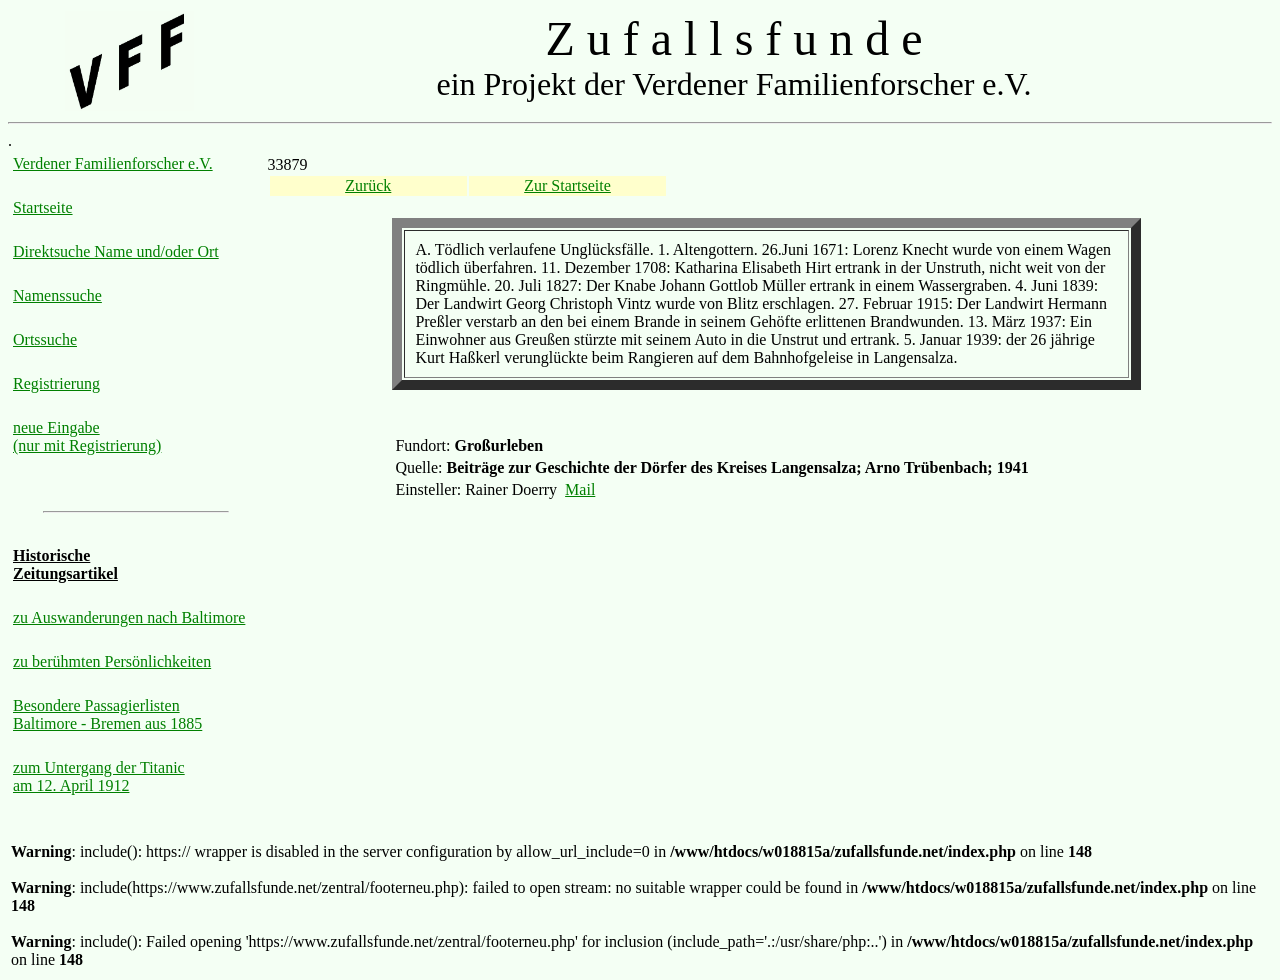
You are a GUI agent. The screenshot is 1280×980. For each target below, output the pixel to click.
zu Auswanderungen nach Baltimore (129, 617)
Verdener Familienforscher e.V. (113, 163)
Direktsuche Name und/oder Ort (116, 251)
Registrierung (56, 383)
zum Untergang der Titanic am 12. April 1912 (99, 776)
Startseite (43, 207)
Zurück (368, 185)
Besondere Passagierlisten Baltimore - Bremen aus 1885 (107, 714)
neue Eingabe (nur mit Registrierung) (87, 436)
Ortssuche (45, 339)
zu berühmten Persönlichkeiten (112, 661)
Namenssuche (57, 295)
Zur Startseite (567, 185)
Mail (580, 489)
